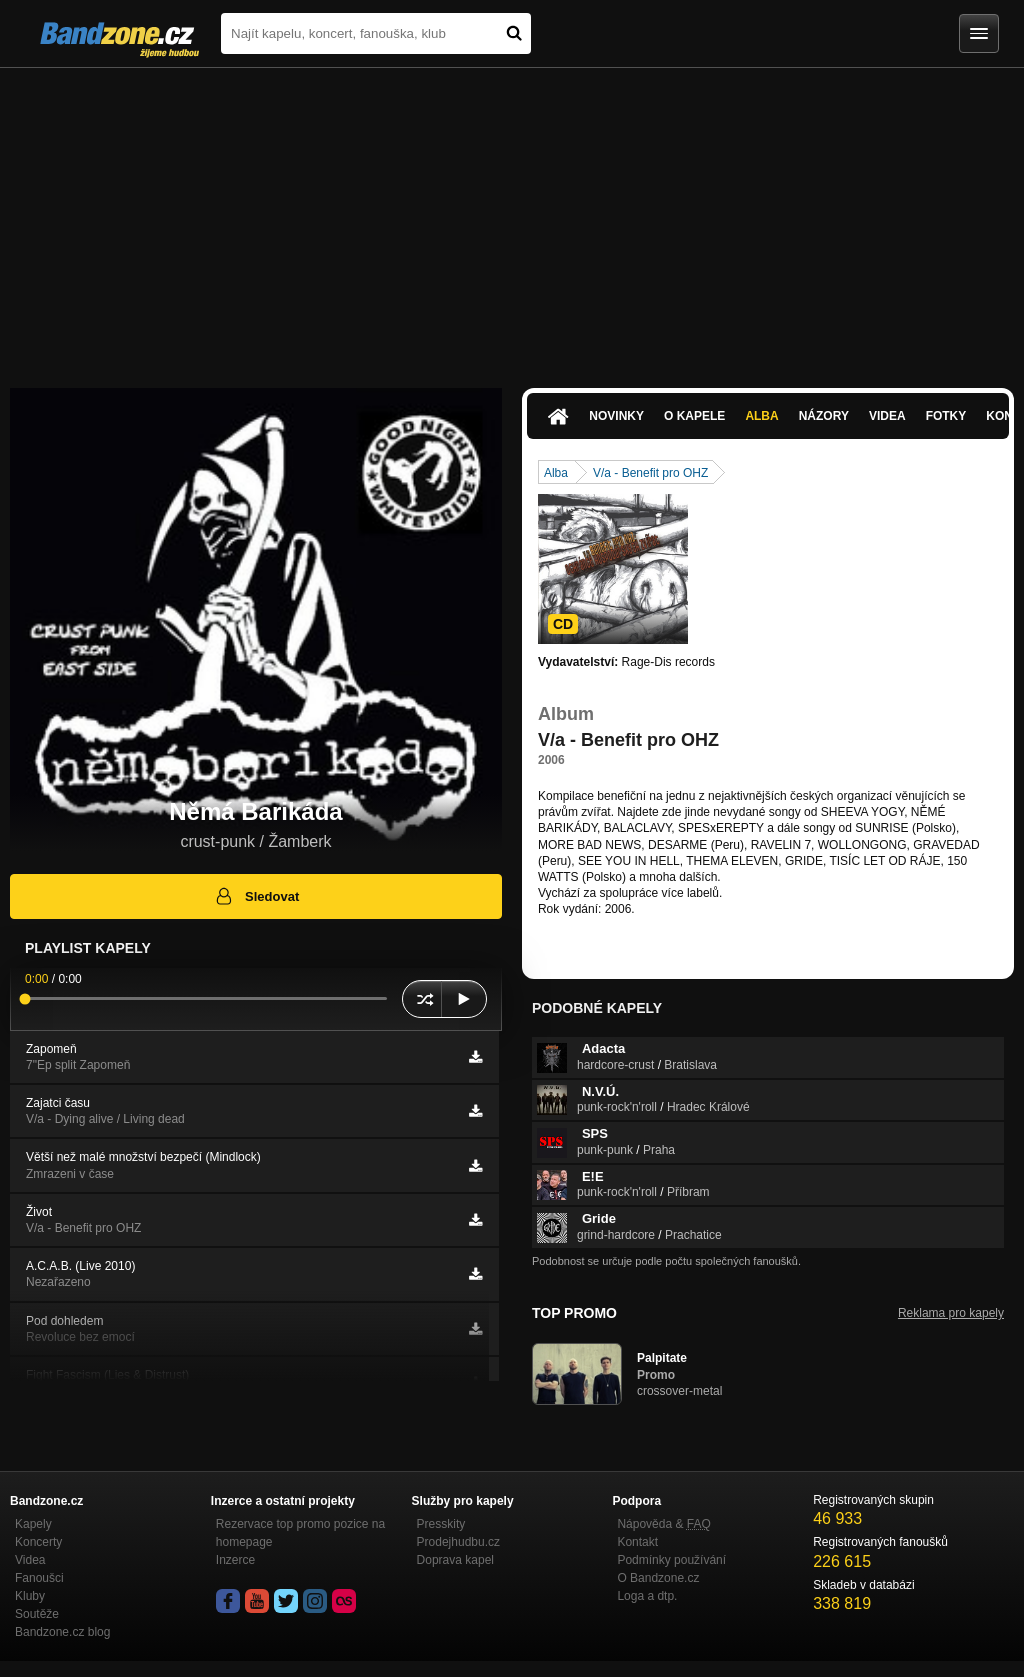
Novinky (616, 416)
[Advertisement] (512, 218)
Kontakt (637, 1542)
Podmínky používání (671, 1560)
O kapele (694, 416)
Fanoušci (39, 1578)
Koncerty (38, 1542)
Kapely (33, 1524)
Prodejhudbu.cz (458, 1542)
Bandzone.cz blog (62, 1632)
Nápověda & (663, 1524)
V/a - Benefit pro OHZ (650, 473)
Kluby (30, 1596)
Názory (824, 416)
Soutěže (37, 1614)
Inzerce (235, 1560)
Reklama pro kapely (951, 1313)
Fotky (946, 416)
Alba (761, 416)
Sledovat (256, 896)
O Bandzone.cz (658, 1578)
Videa (887, 416)
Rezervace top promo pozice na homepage (300, 1533)
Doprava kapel (455, 1560)
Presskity (441, 1524)
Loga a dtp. (647, 1596)
